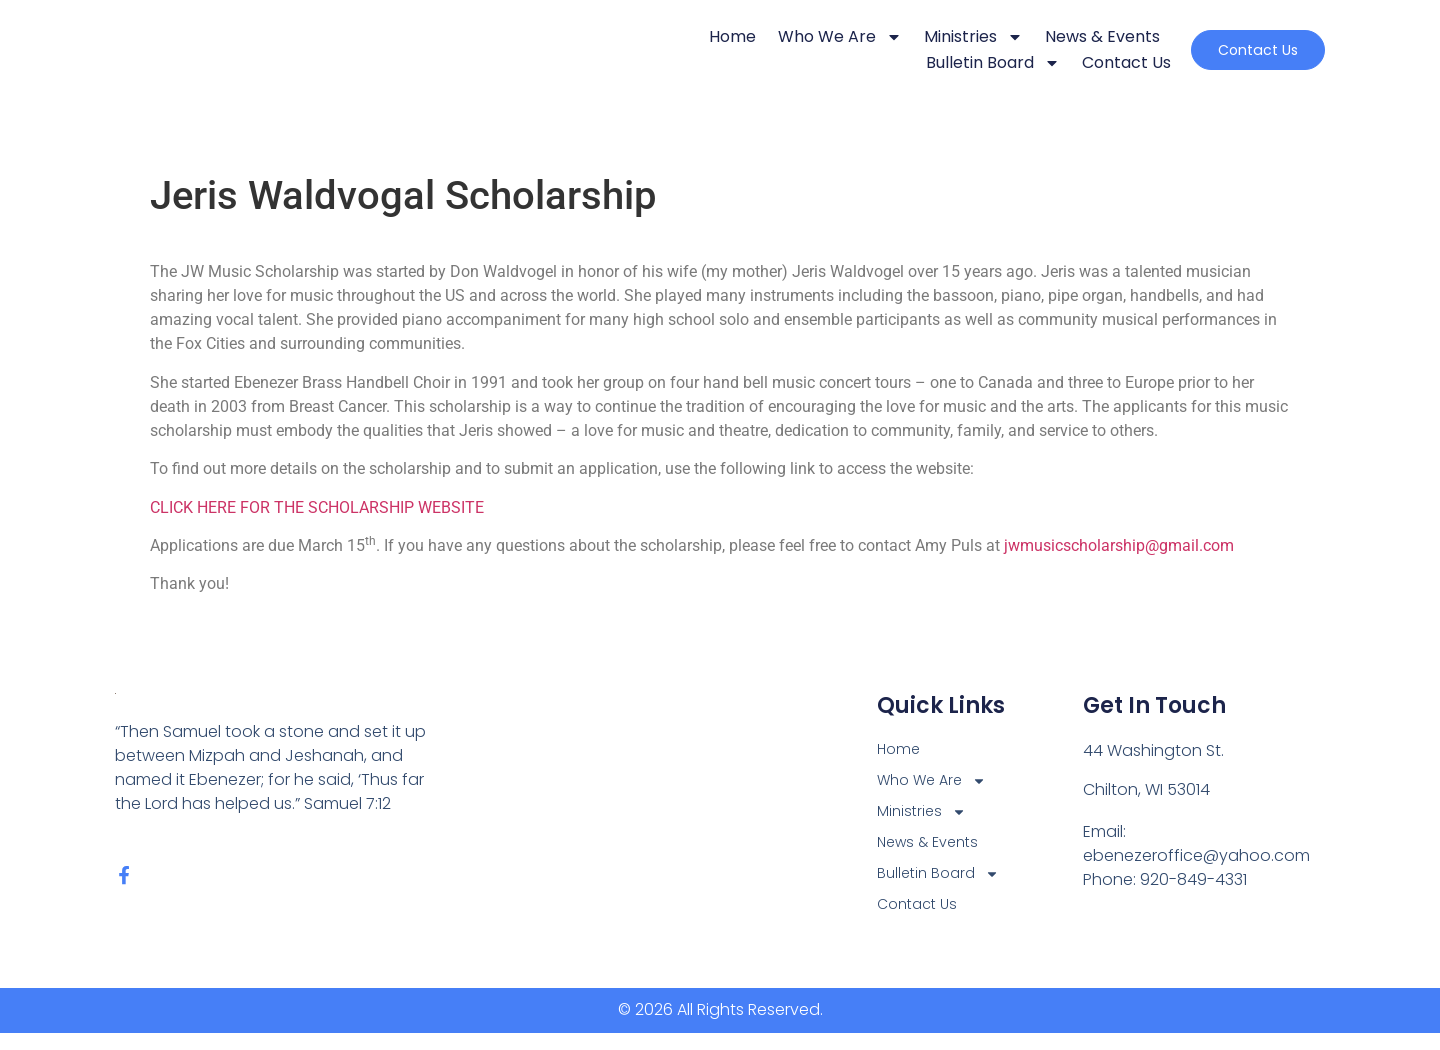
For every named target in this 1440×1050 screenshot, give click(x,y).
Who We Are (793, 37)
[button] (1234, 50)
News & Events (1055, 36)
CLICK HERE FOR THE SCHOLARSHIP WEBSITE (317, 507)
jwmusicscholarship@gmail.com (1119, 545)
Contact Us (1079, 62)
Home (685, 36)
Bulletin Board (946, 63)
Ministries (926, 37)
